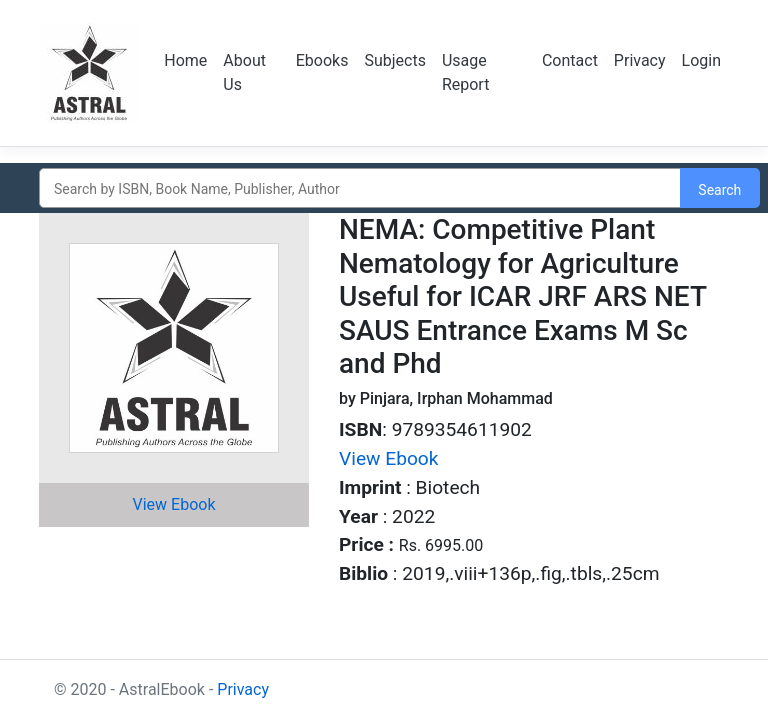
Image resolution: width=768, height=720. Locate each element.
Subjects (394, 60)
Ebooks (322, 60)
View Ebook (174, 504)
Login (701, 60)
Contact (570, 60)
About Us (244, 72)
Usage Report (466, 72)
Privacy (640, 60)
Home (185, 60)
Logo (89, 73)
